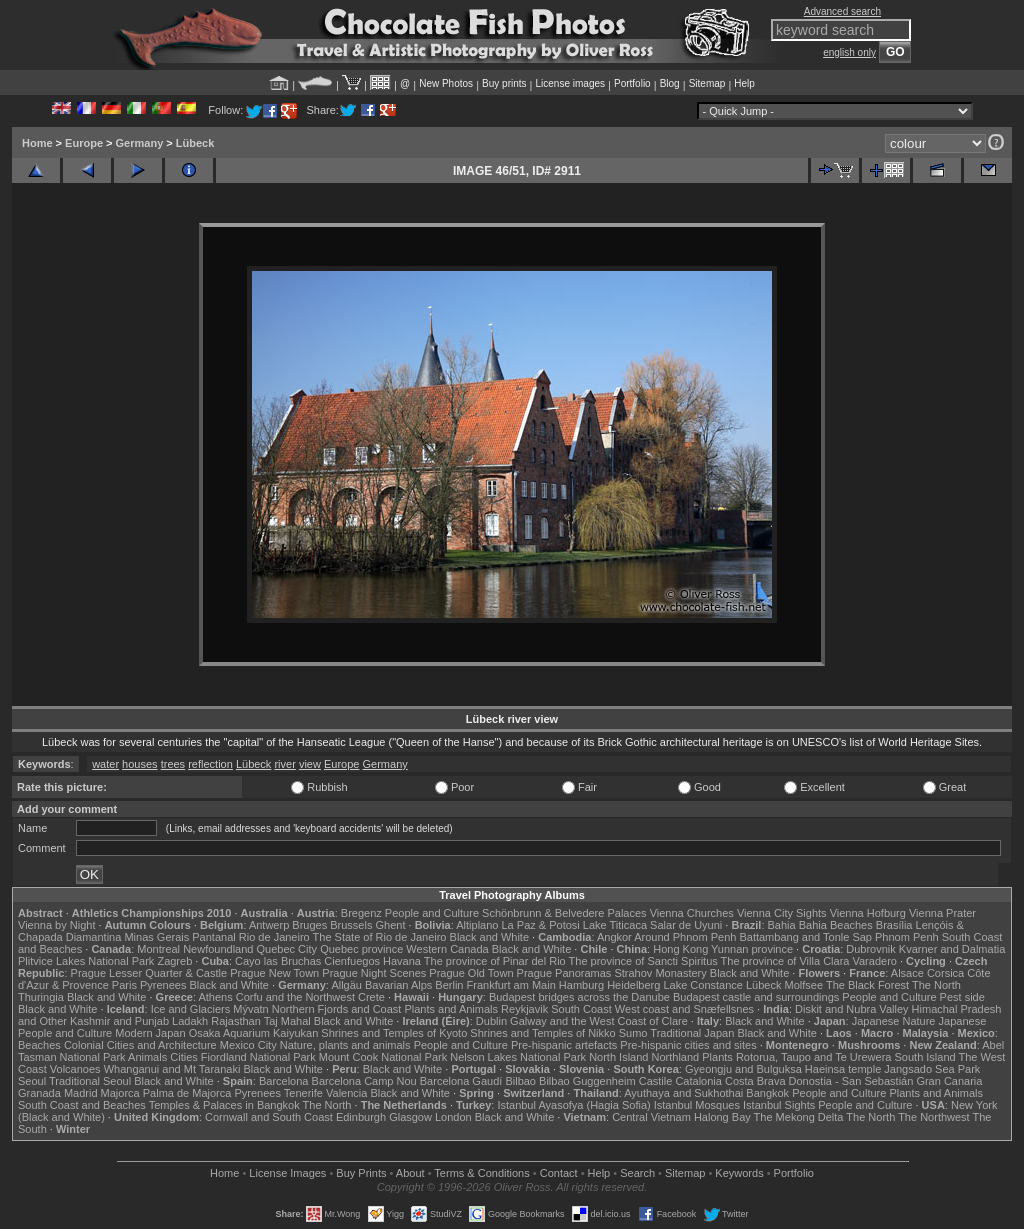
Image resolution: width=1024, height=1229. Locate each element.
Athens (215, 997)
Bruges (309, 925)
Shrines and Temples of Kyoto (394, 1033)
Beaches (39, 1045)
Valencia (346, 1093)
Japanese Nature (894, 1021)
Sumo (633, 1033)
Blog (670, 83)
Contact (559, 1173)
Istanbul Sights (779, 1105)
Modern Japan (150, 1033)
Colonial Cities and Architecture (140, 1045)
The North (936, 985)
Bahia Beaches (836, 925)
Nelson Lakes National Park (518, 1057)
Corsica (945, 973)
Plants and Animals (451, 1009)
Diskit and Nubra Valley (852, 1009)
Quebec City (287, 949)
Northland (676, 1057)
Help (744, 83)
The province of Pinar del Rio (495, 961)
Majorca (120, 1093)
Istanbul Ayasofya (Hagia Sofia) (573, 1105)
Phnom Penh (907, 937)
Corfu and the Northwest (295, 997)
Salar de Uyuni (686, 925)
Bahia (782, 925)
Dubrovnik (871, 949)
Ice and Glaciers (190, 1009)
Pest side (962, 997)
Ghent (391, 925)
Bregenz (361, 913)
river (284, 764)
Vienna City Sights (782, 913)
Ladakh (190, 1021)
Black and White (489, 937)
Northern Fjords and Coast (337, 1009)
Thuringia (41, 997)
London (453, 1117)
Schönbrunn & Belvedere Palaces (564, 913)
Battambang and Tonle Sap (805, 937)
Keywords (739, 1173)
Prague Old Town (471, 973)
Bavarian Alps (398, 985)
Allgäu (346, 985)
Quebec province (361, 949)
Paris (124, 985)
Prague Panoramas (564, 973)
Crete (371, 997)
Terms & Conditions (481, 1173)
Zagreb (174, 961)
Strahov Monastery (660, 973)
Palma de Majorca (187, 1093)
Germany (140, 143)
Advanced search (842, 11)
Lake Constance (703, 985)
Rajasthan (236, 1021)
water (105, 764)
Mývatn (250, 1009)
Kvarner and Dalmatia (952, 949)
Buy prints (504, 83)
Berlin (449, 985)
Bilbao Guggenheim (587, 1081)
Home (37, 143)
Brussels (351, 925)
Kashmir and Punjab (119, 1021)
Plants (717, 1057)
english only (849, 52)
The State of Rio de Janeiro (380, 937)
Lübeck (195, 143)
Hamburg (581, 985)
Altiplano (477, 925)
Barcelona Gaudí (461, 1081)
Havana (402, 961)
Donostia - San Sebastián (851, 1081)
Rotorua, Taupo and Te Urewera (814, 1057)
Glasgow (410, 1117)
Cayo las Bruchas (278, 961)
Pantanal (213, 937)
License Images (287, 1173)
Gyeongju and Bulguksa (743, 1069)
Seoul (32, 1081)
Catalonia (698, 1081)
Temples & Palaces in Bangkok (224, 1105)
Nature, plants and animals (345, 1045)
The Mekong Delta (799, 1117)
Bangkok (767, 1093)
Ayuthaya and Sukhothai (683, 1093)
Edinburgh (361, 1117)
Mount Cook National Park (383, 1057)
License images (570, 83)
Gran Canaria (949, 1081)
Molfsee (804, 985)
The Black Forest (867, 985)
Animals (147, 1057)
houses (139, 764)
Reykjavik (524, 1009)
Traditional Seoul (90, 1081)
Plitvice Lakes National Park (86, 961)
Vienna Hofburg (868, 913)
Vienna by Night (56, 925)
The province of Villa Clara (785, 961)
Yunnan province (752, 949)
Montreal (158, 949)
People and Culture (432, 913)
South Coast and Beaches (82, 1105)
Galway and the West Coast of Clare (599, 1021)
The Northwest (934, 1117)
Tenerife (303, 1093)
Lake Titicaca (615, 925)
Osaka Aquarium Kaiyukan (254, 1033)
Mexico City (248, 1045)
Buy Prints (361, 1173)
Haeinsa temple (843, 1069)
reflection (210, 764)
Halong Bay (722, 1117)
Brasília (894, 925)
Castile (656, 1081)
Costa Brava (755, 1081)
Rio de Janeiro (274, 937)
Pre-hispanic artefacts (564, 1045)
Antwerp (269, 925)
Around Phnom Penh (685, 937)
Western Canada (447, 949)
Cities (184, 1057)
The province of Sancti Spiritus (643, 961)
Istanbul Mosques (697, 1105)
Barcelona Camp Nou (364, 1081)
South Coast (581, 1009)
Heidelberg (633, 985)
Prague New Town (274, 973)
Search (637, 1173)
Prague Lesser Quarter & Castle (149, 973)
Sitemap (707, 83)
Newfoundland (218, 949)
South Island (925, 1057)
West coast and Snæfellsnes (684, 1009)
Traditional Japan (692, 1033)
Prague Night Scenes (374, 973)
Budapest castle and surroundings (756, 997)
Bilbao (520, 1081)
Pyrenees (163, 985)
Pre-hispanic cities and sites (688, 1045)
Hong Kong (680, 949)
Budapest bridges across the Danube (579, 997)
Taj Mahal (287, 1021)
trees (173, 764)
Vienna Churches (692, 913)
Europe (84, 143)
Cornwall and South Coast (269, 1117)
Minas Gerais (156, 937)
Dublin (491, 1021)
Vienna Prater (942, 913)
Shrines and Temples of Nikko (542, 1033)
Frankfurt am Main (511, 985)
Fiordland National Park (258, 1057)
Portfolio (632, 83)
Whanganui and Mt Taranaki (172, 1069)
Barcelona (284, 1081)
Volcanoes (75, 1069)
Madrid (81, 1093)
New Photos (446, 83)
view (310, 764)
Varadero (874, 961)
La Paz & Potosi (541, 925)
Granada (39, 1093)
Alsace (907, 973)
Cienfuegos (352, 961)
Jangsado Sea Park (932, 1069)
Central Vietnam (651, 1117)
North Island (618, 1057)
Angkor (614, 937)
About (410, 1173)
